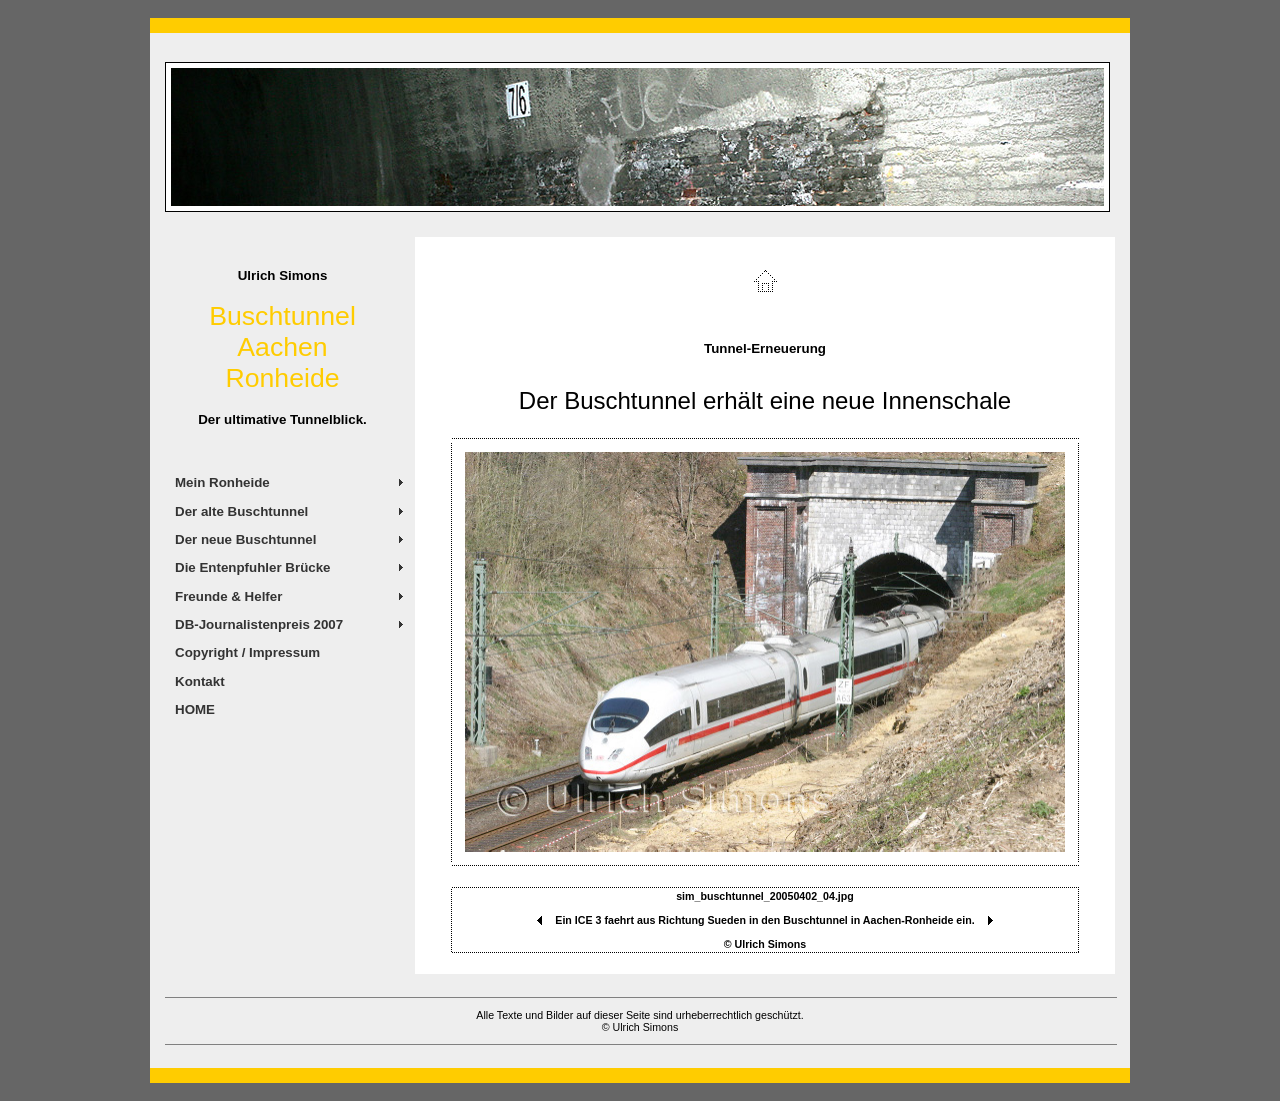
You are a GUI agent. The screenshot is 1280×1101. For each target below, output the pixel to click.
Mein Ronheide (222, 482)
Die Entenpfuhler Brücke (253, 567)
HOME (195, 709)
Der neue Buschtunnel (245, 539)
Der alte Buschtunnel (241, 511)
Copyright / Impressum (247, 652)
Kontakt (200, 681)
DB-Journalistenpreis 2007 (259, 624)
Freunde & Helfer (228, 596)
